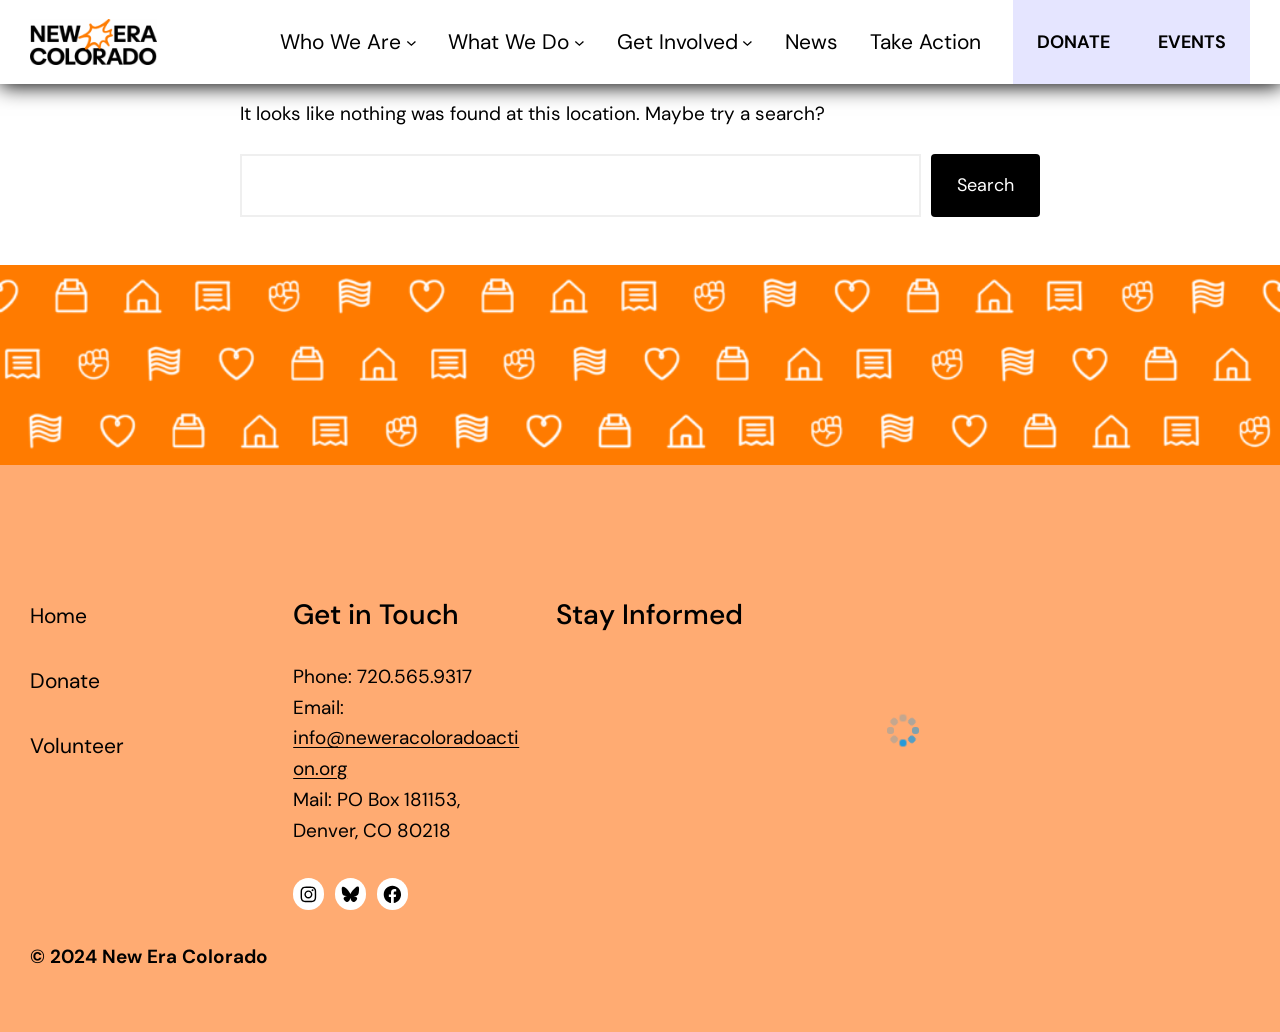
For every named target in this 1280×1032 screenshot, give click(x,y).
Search (985, 185)
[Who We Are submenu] (411, 42)
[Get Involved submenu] (747, 42)
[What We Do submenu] (579, 42)
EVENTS (1192, 42)
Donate (1073, 42)
